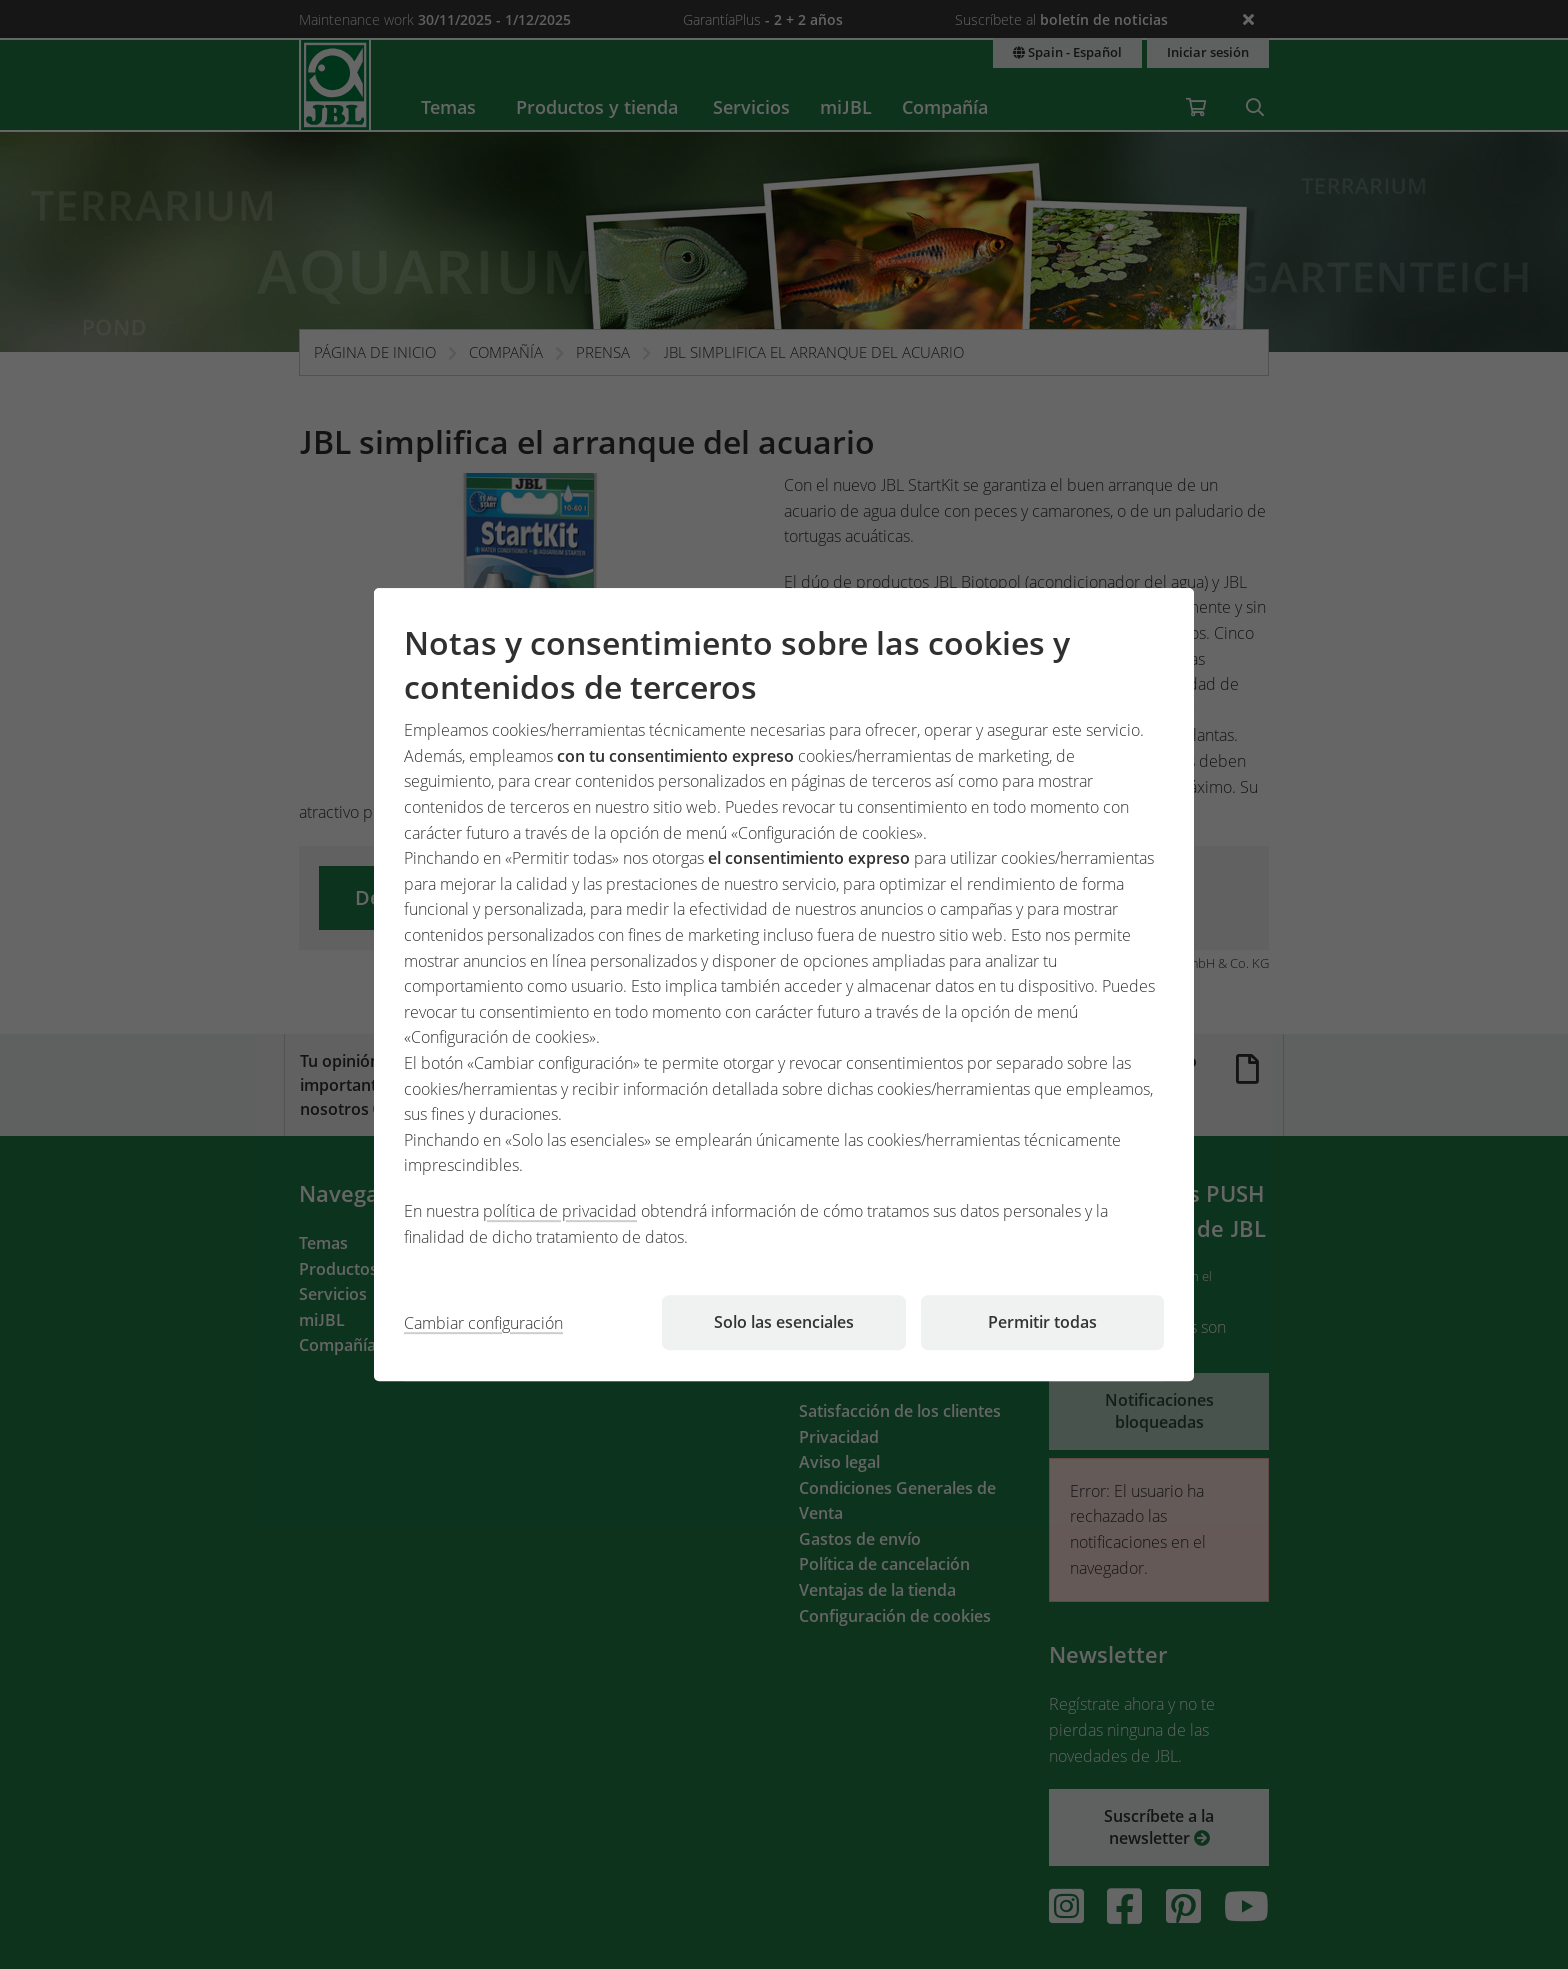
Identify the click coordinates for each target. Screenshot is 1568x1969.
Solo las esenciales (784, 1322)
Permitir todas (1042, 1322)
